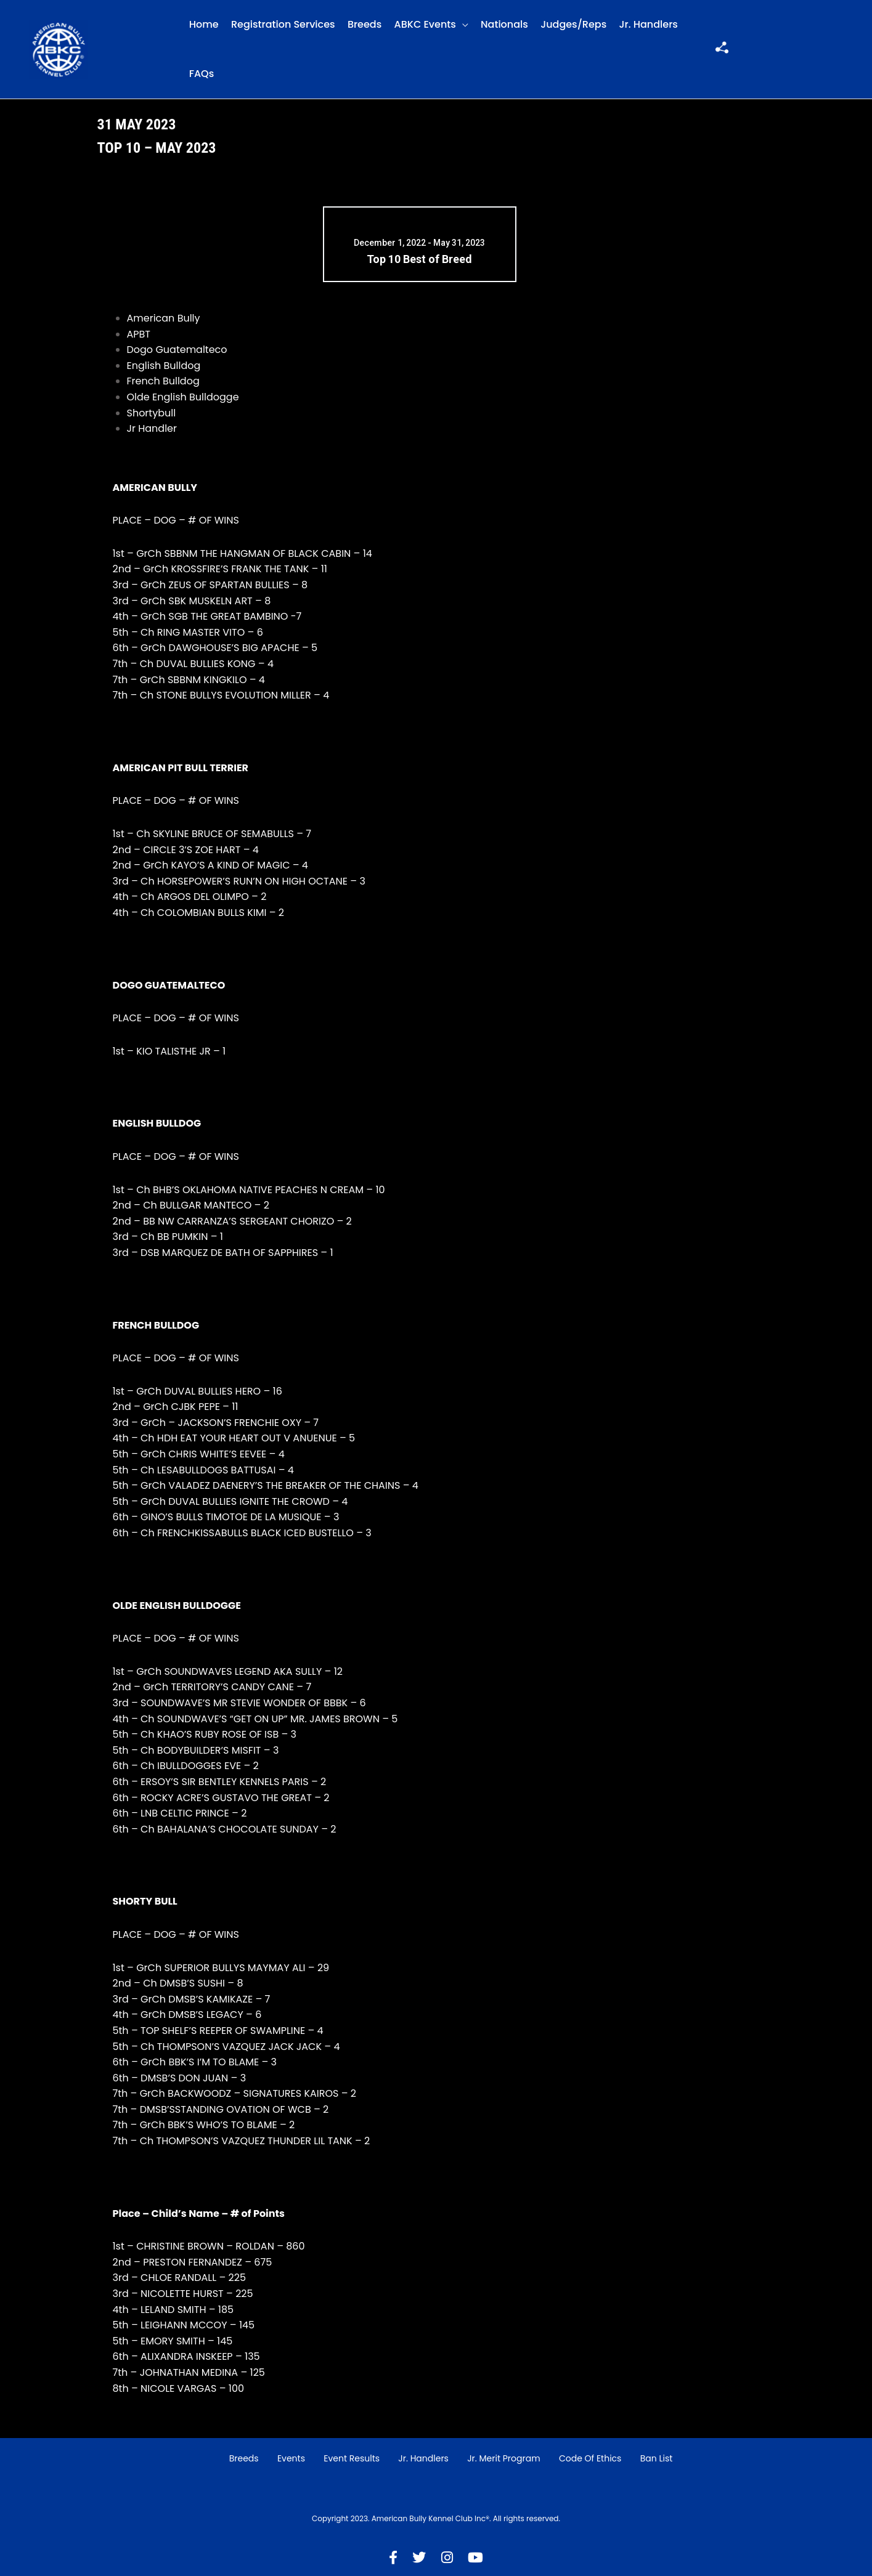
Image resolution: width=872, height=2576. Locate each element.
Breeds (364, 24)
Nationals (504, 24)
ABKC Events (425, 24)
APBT (139, 334)
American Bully (163, 318)
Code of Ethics (590, 2458)
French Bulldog (163, 381)
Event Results (352, 2458)
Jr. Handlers (648, 24)
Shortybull (151, 413)
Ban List (656, 2458)
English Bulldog (164, 365)
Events (291, 2458)
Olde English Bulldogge (183, 397)
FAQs (201, 74)
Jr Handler (152, 428)
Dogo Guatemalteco (177, 349)
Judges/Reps (573, 24)
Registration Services (283, 24)
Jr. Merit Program (503, 2458)
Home (204, 24)
